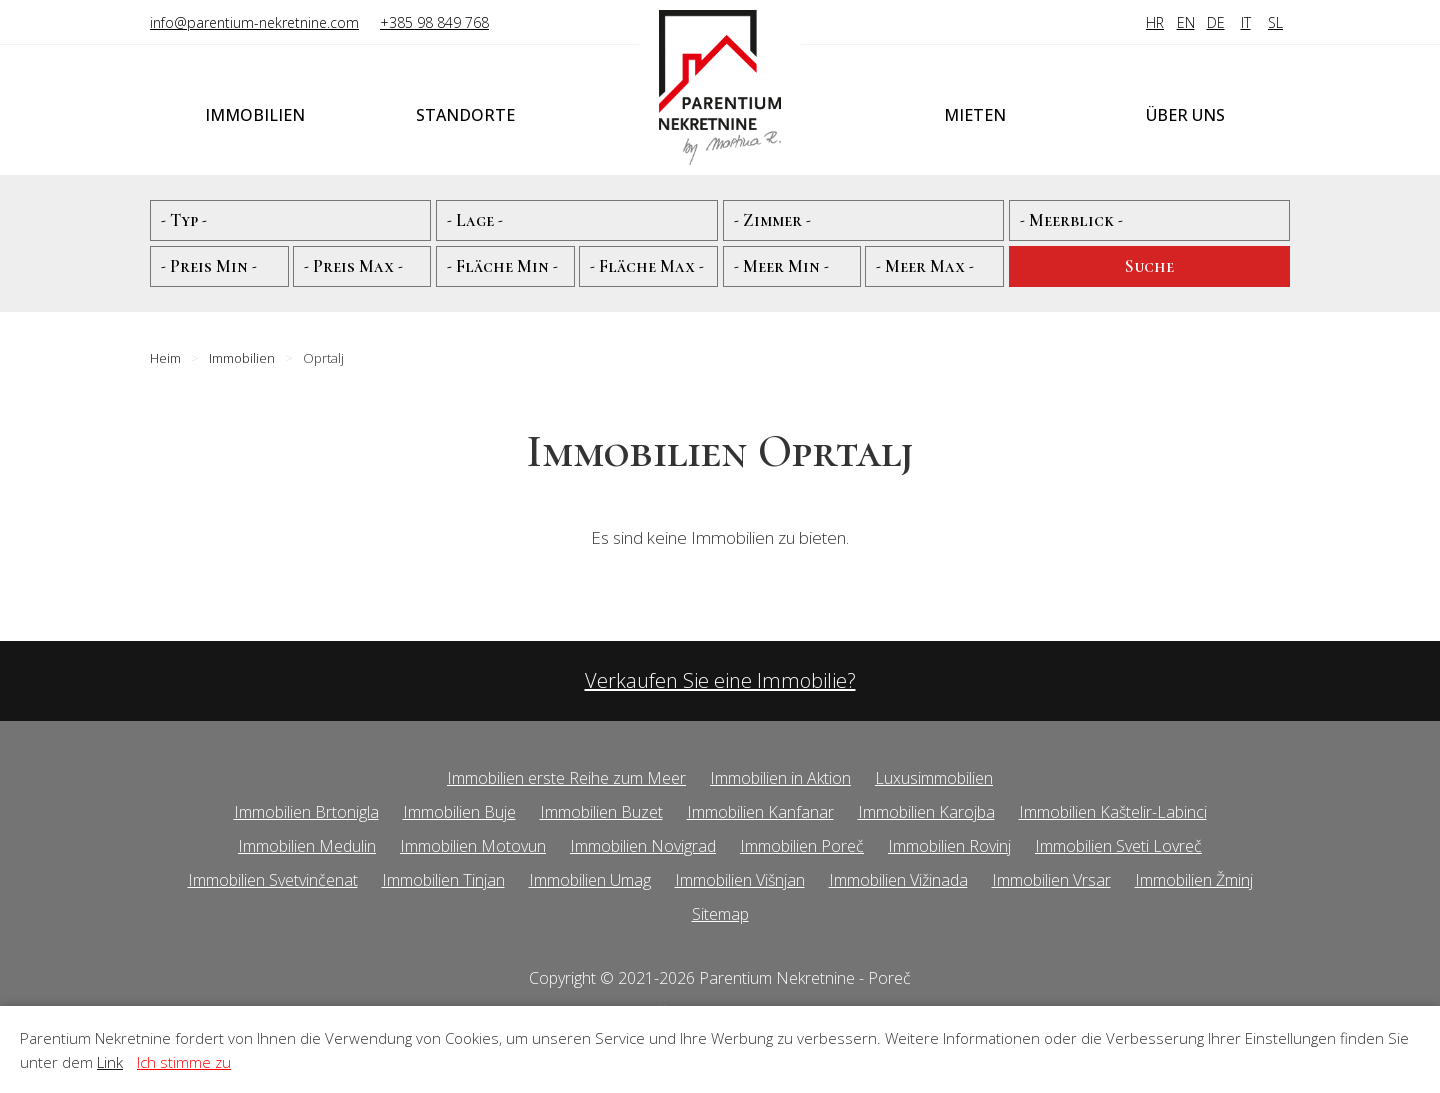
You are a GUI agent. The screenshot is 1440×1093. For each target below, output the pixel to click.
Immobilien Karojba (926, 812)
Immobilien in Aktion (780, 778)
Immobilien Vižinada (898, 880)
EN (1186, 22)
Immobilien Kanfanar (760, 812)
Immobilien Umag (590, 880)
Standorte (465, 115)
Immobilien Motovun (473, 846)
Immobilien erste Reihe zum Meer (566, 778)
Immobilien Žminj (1194, 880)
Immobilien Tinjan (443, 880)
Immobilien (255, 115)
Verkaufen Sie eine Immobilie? (720, 680)
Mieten (975, 115)
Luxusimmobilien (934, 778)
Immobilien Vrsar (1051, 880)
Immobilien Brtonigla (306, 812)
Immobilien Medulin (307, 846)
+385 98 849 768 (434, 22)
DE (1216, 22)
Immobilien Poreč (802, 846)
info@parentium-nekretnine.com (254, 22)
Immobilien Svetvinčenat (273, 880)
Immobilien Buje (459, 812)
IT (1246, 22)
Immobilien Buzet (601, 812)
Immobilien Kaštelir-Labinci (1113, 812)
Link (110, 1062)
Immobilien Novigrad (643, 846)
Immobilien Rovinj (949, 846)
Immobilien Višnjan (740, 880)
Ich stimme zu (184, 1062)
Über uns (1185, 115)
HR (1155, 22)
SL (1275, 22)
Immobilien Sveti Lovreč (1118, 846)
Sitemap (720, 914)
